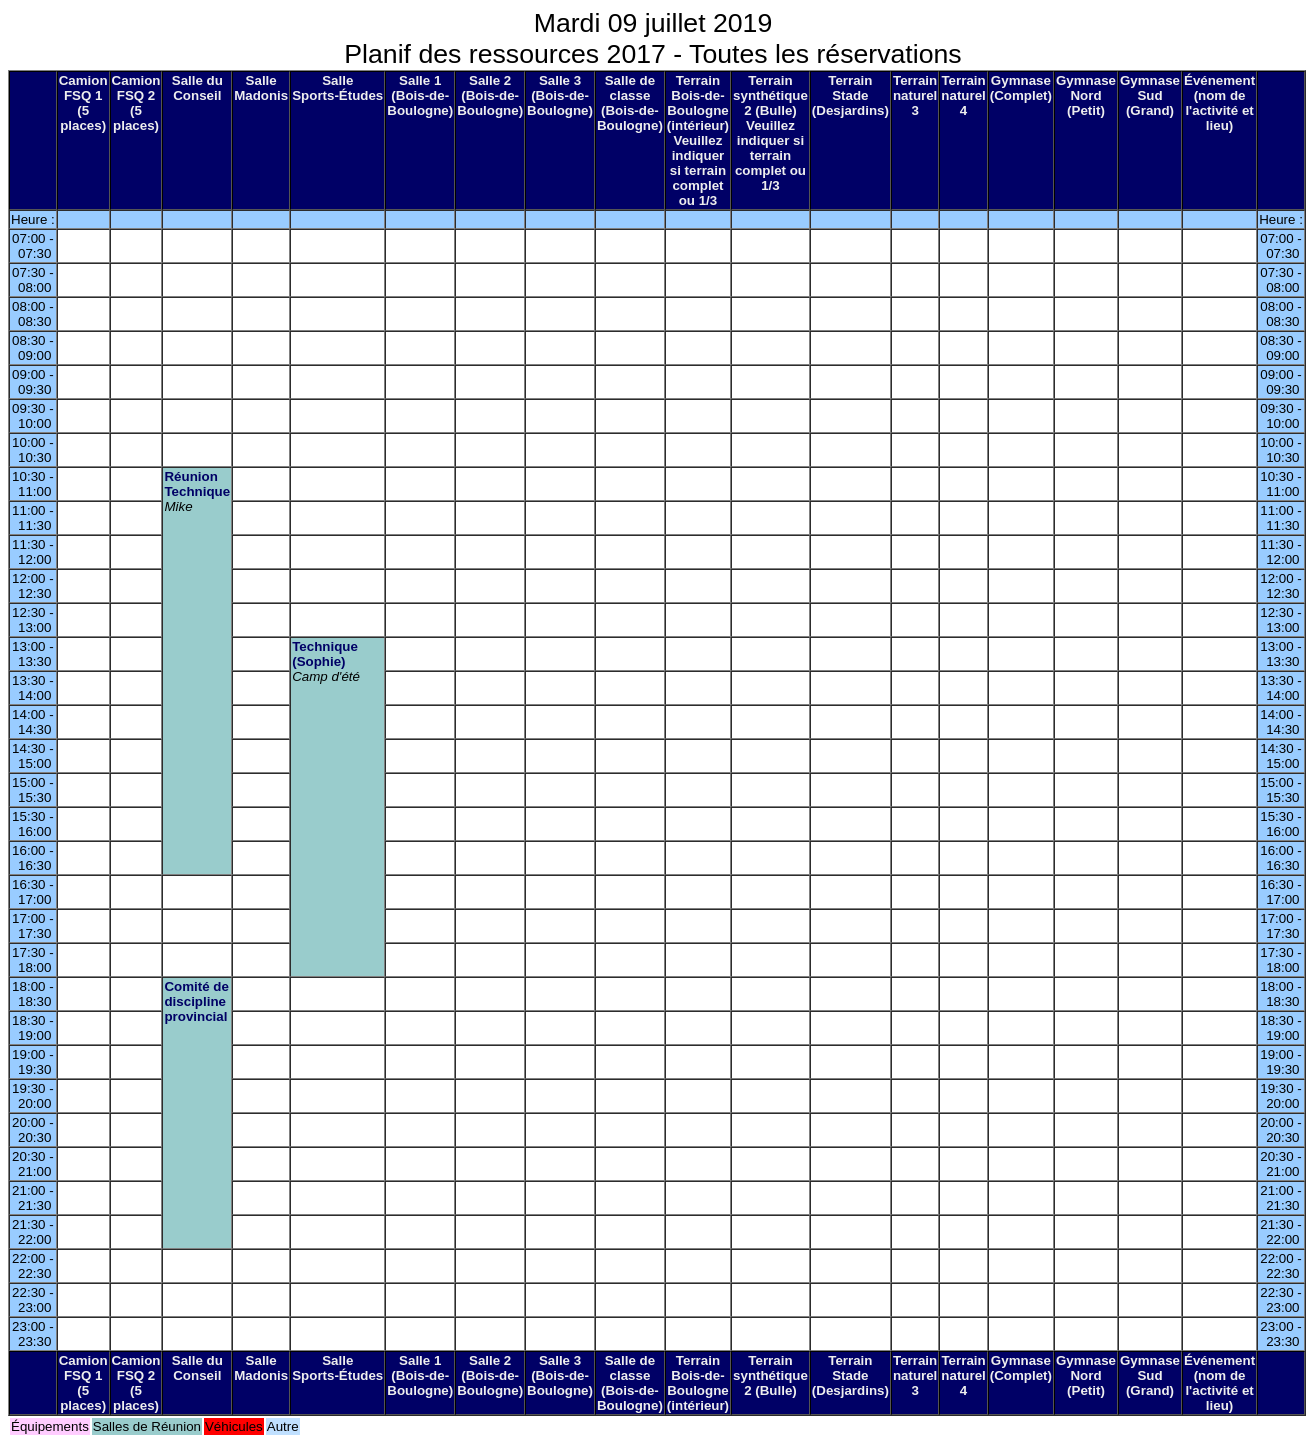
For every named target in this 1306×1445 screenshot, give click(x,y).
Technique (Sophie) (325, 654)
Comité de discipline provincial (196, 1001)
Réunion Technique (197, 484)
